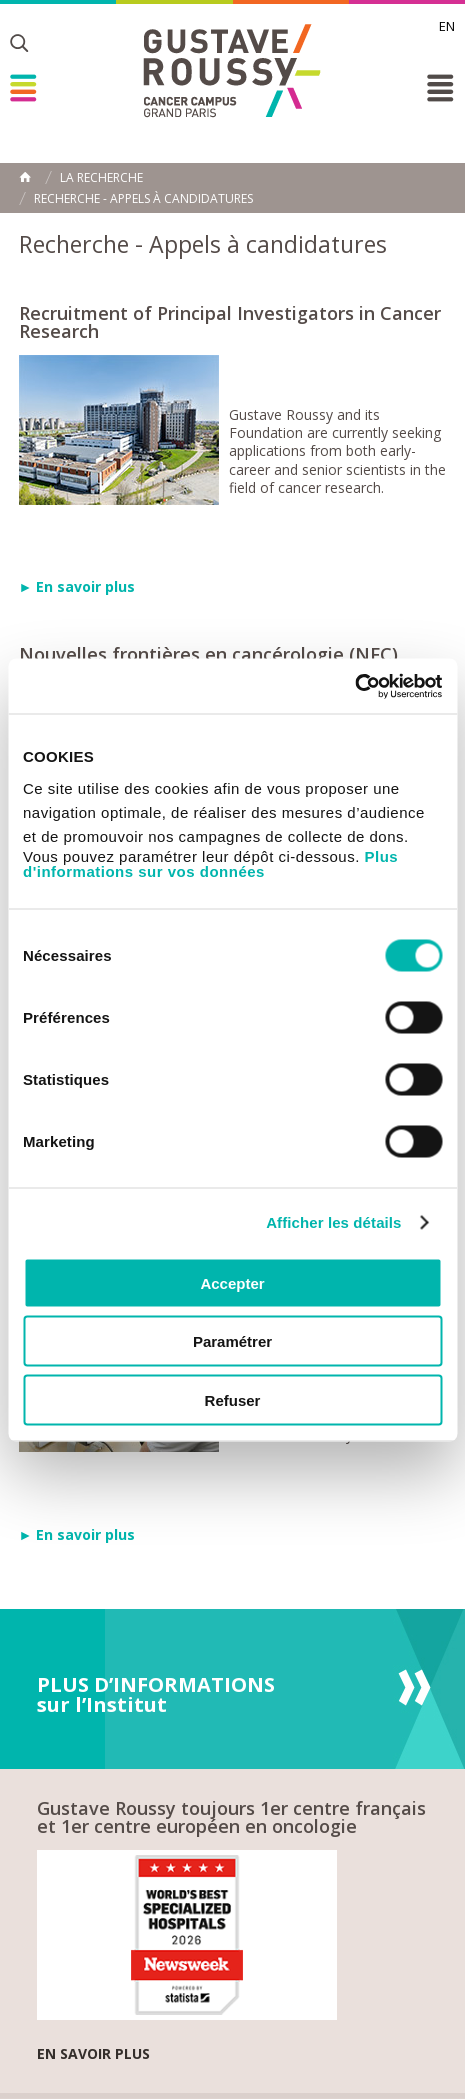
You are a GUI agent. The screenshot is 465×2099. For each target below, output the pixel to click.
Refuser (233, 1399)
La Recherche (101, 178)
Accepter (232, 1282)
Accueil (25, 177)
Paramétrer (232, 1341)
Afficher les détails (333, 1222)
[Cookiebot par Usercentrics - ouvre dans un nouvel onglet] (354, 686)
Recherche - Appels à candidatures (143, 199)
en (447, 26)
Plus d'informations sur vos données (210, 863)
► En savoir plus (77, 586)
